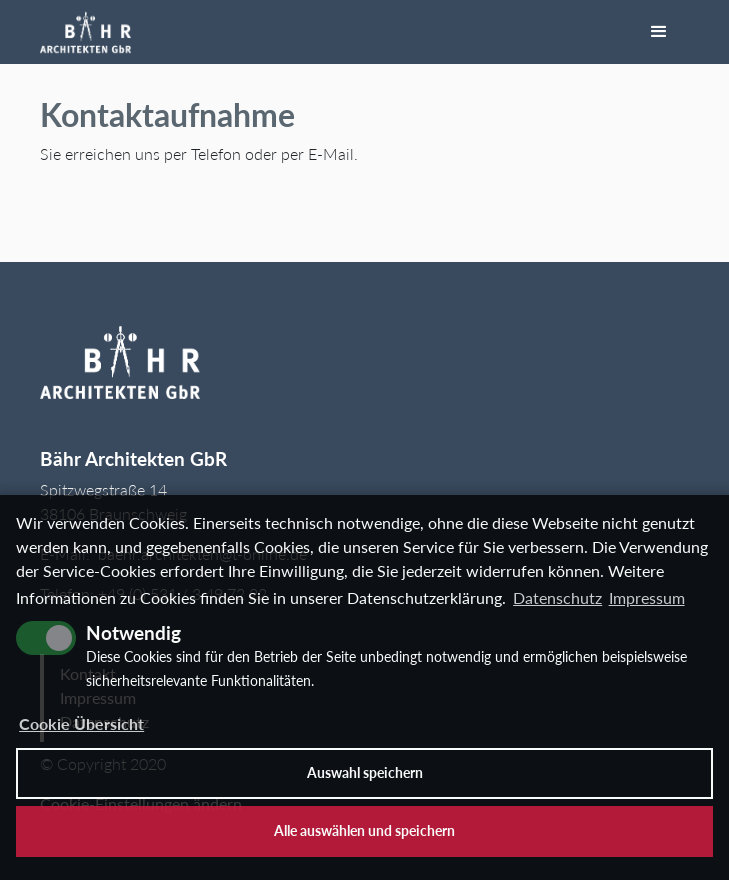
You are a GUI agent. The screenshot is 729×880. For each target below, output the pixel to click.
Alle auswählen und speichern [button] (364, 830)
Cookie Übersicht (81, 723)
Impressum (647, 597)
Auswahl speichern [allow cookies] (365, 772)
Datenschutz (557, 597)
